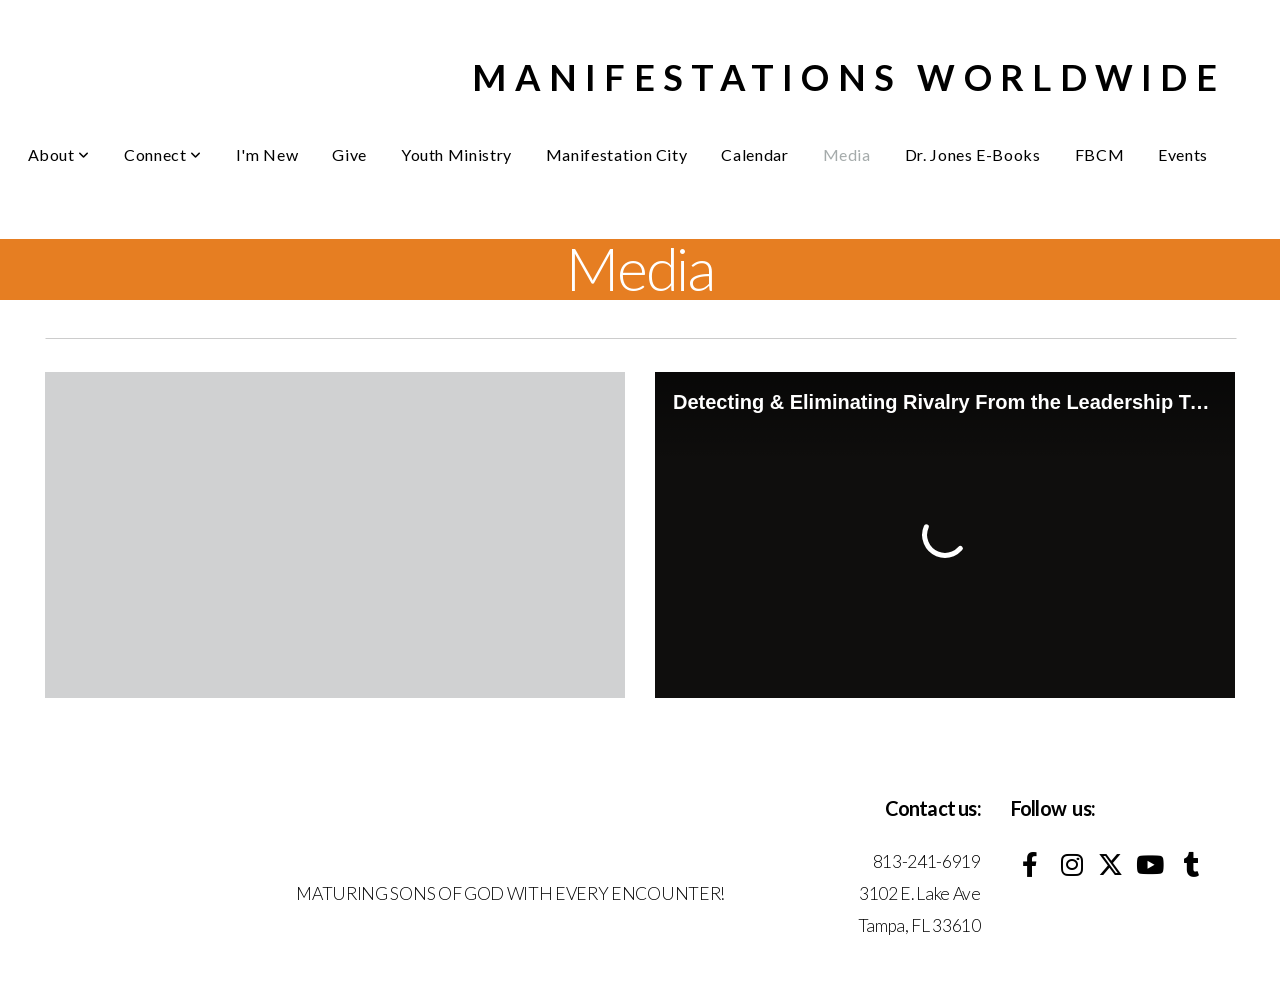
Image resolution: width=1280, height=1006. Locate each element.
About (59, 154)
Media (847, 154)
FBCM (1100, 154)
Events (1183, 154)
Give (349, 154)
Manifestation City (617, 154)
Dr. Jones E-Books (973, 154)
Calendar (754, 154)
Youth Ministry (456, 154)
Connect (163, 154)
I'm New (267, 154)
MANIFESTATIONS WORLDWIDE (848, 77)
